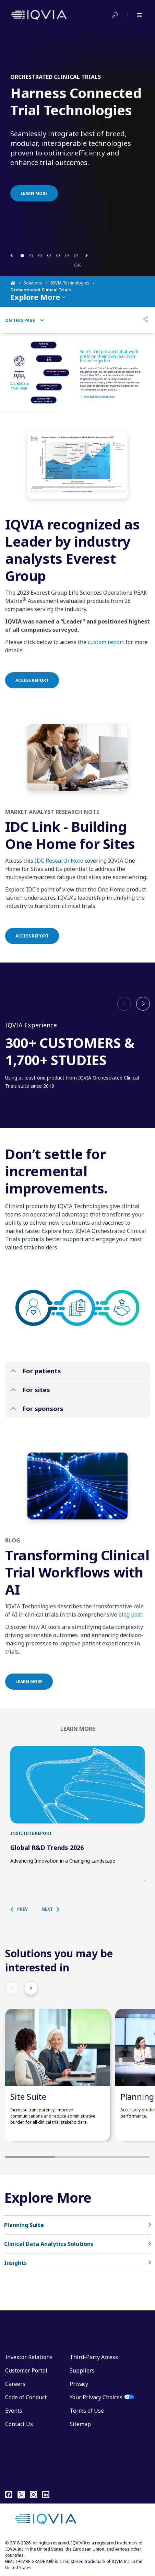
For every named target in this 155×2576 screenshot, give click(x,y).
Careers (15, 2384)
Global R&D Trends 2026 (47, 1847)
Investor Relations (28, 2357)
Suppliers (82, 2370)
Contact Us (19, 2424)
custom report (106, 649)
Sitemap (80, 2424)
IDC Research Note (59, 867)
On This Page (24, 320)
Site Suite (28, 2096)
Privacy (79, 2384)
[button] (11, 255)
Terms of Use (87, 2410)
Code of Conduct (26, 2397)
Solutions (33, 283)
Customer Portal (26, 2370)
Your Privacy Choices (96, 2397)
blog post (130, 1621)
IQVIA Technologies (70, 283)
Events (13, 2410)
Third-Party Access (94, 2357)
